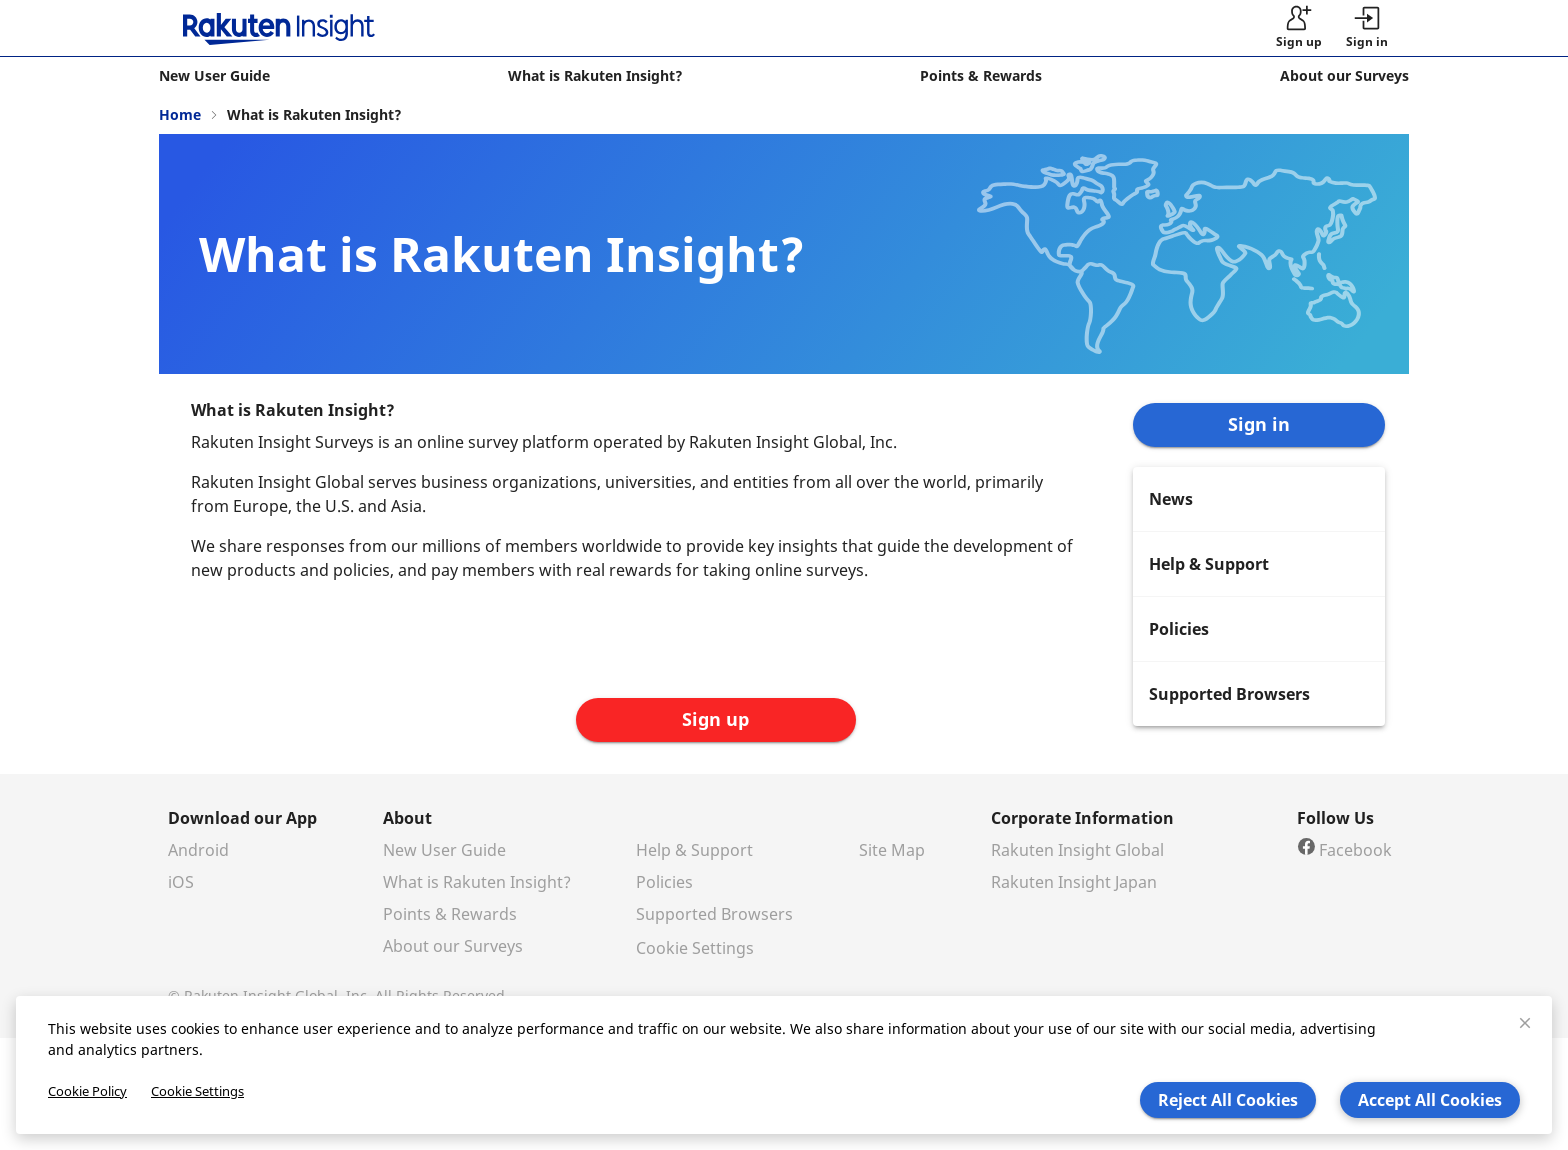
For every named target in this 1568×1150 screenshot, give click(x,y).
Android (198, 850)
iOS (181, 882)
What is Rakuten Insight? (477, 882)
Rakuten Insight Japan (1074, 882)
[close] (1525, 1023)
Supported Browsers (714, 914)
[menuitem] (1259, 499)
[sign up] (1299, 28)
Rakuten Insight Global (1077, 850)
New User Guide (444, 850)
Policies (664, 882)
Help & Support (694, 850)
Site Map (892, 850)
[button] (1367, 28)
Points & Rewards (450, 914)
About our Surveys (453, 946)
